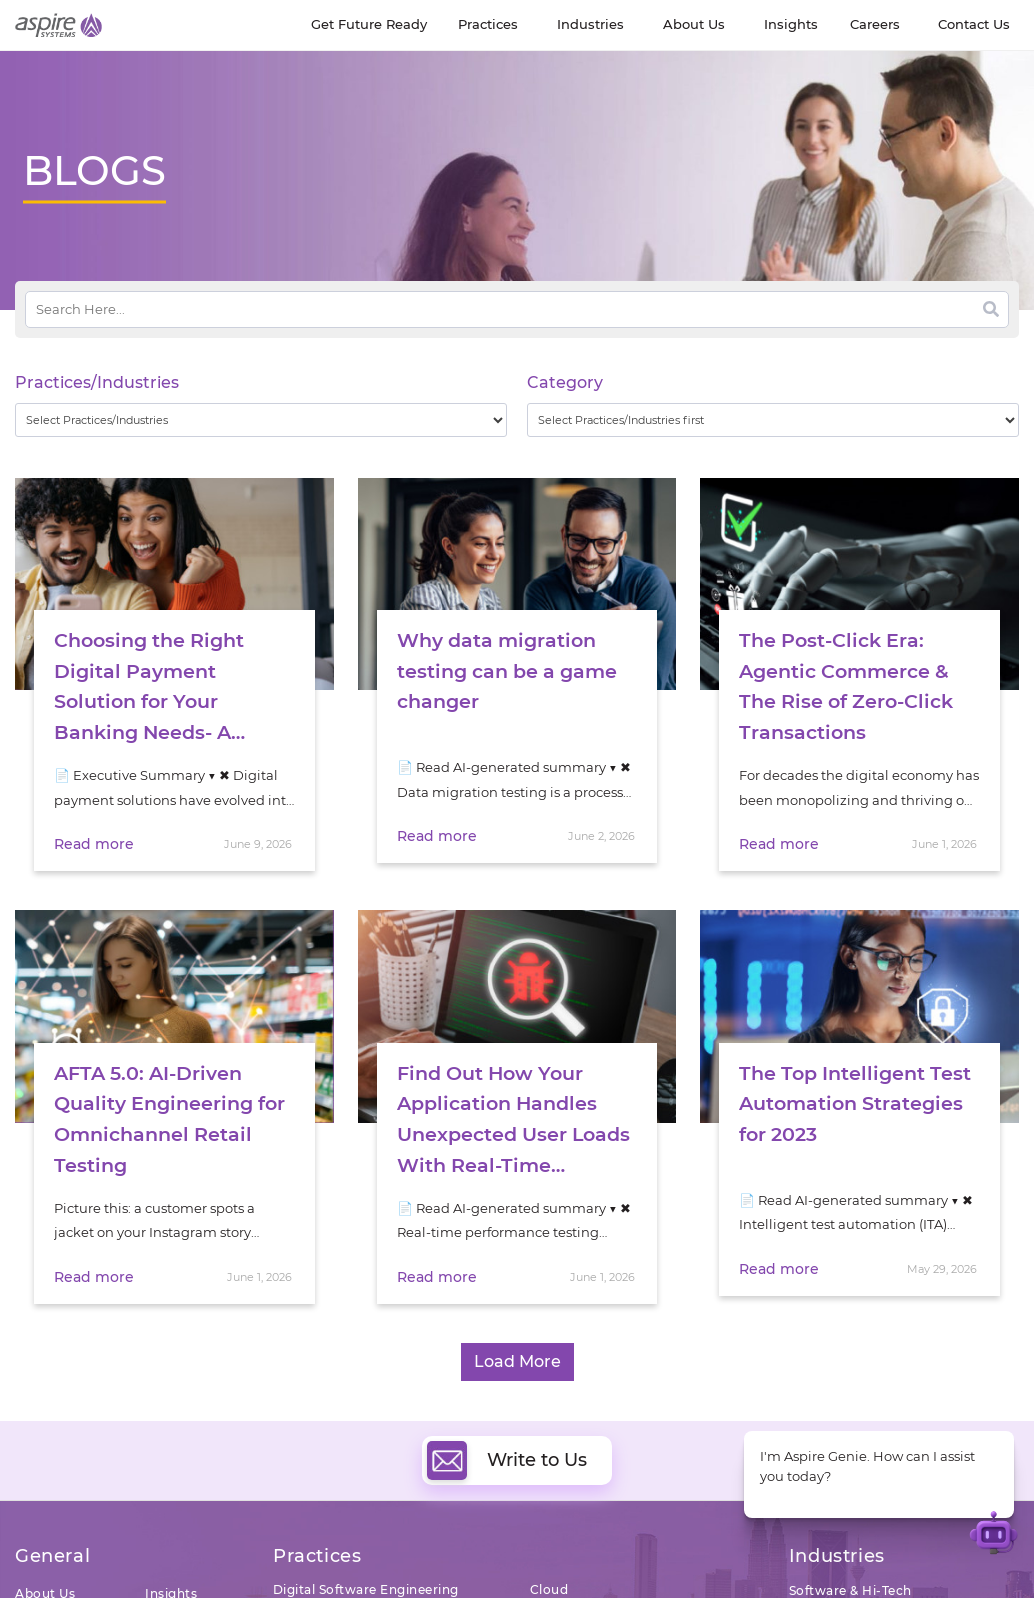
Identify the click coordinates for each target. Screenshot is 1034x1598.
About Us (45, 1578)
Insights (171, 1578)
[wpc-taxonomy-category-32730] (773, 420)
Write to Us (507, 1446)
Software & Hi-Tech (850, 1575)
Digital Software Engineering (366, 1574)
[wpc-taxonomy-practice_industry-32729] (261, 420)
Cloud (549, 1574)
